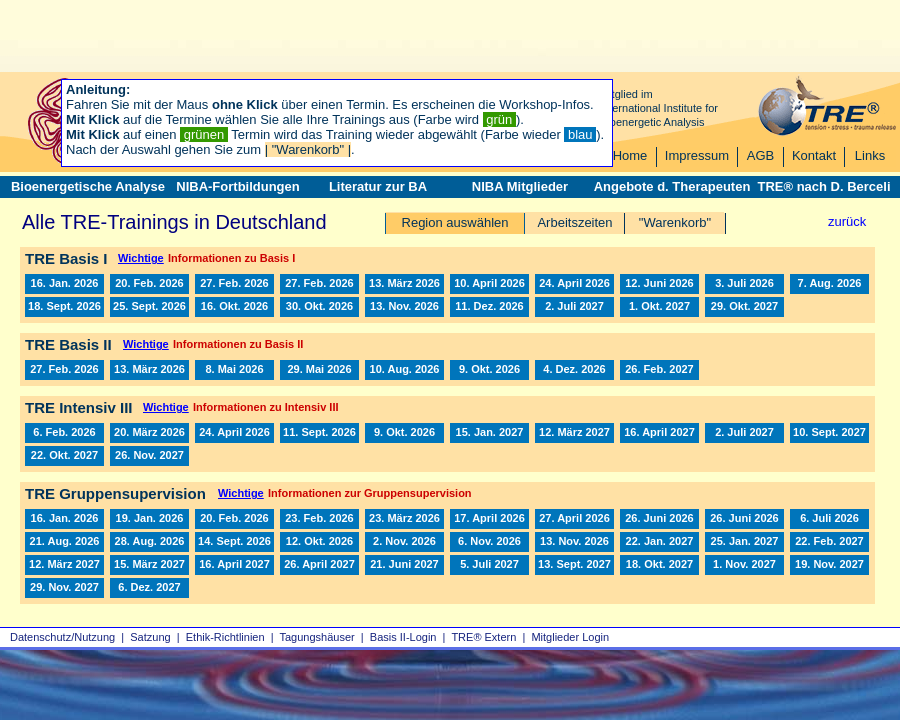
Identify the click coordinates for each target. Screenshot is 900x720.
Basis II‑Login (403, 637)
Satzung (150, 637)
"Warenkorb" (675, 222)
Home (630, 155)
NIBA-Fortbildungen (237, 186)
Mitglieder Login (570, 637)
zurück (847, 221)
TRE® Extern (483, 637)
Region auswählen (455, 222)
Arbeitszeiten (574, 222)
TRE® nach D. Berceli (823, 186)
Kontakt (814, 155)
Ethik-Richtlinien (225, 637)
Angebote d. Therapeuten (672, 186)
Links (870, 155)
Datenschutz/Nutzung (62, 637)
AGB (760, 155)
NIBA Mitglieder (520, 186)
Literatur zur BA (378, 186)
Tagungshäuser (317, 637)
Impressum (697, 155)
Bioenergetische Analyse (88, 186)
